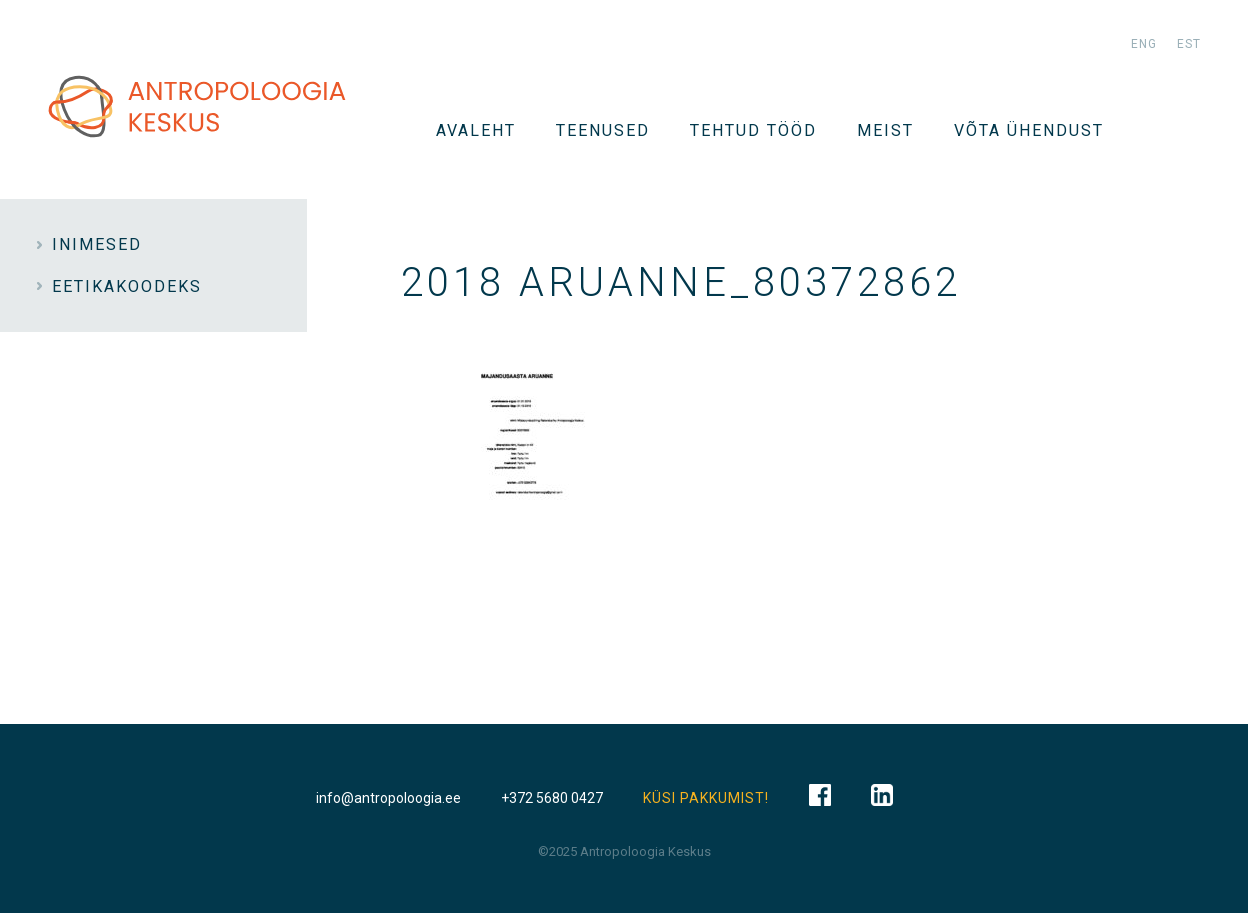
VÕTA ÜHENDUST (1029, 130)
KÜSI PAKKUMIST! (706, 798)
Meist (885, 130)
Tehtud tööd (753, 130)
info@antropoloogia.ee (388, 798)
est (1189, 44)
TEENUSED (603, 130)
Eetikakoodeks (127, 286)
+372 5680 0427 (552, 798)
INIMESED (97, 244)
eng (1144, 44)
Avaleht (476, 130)
